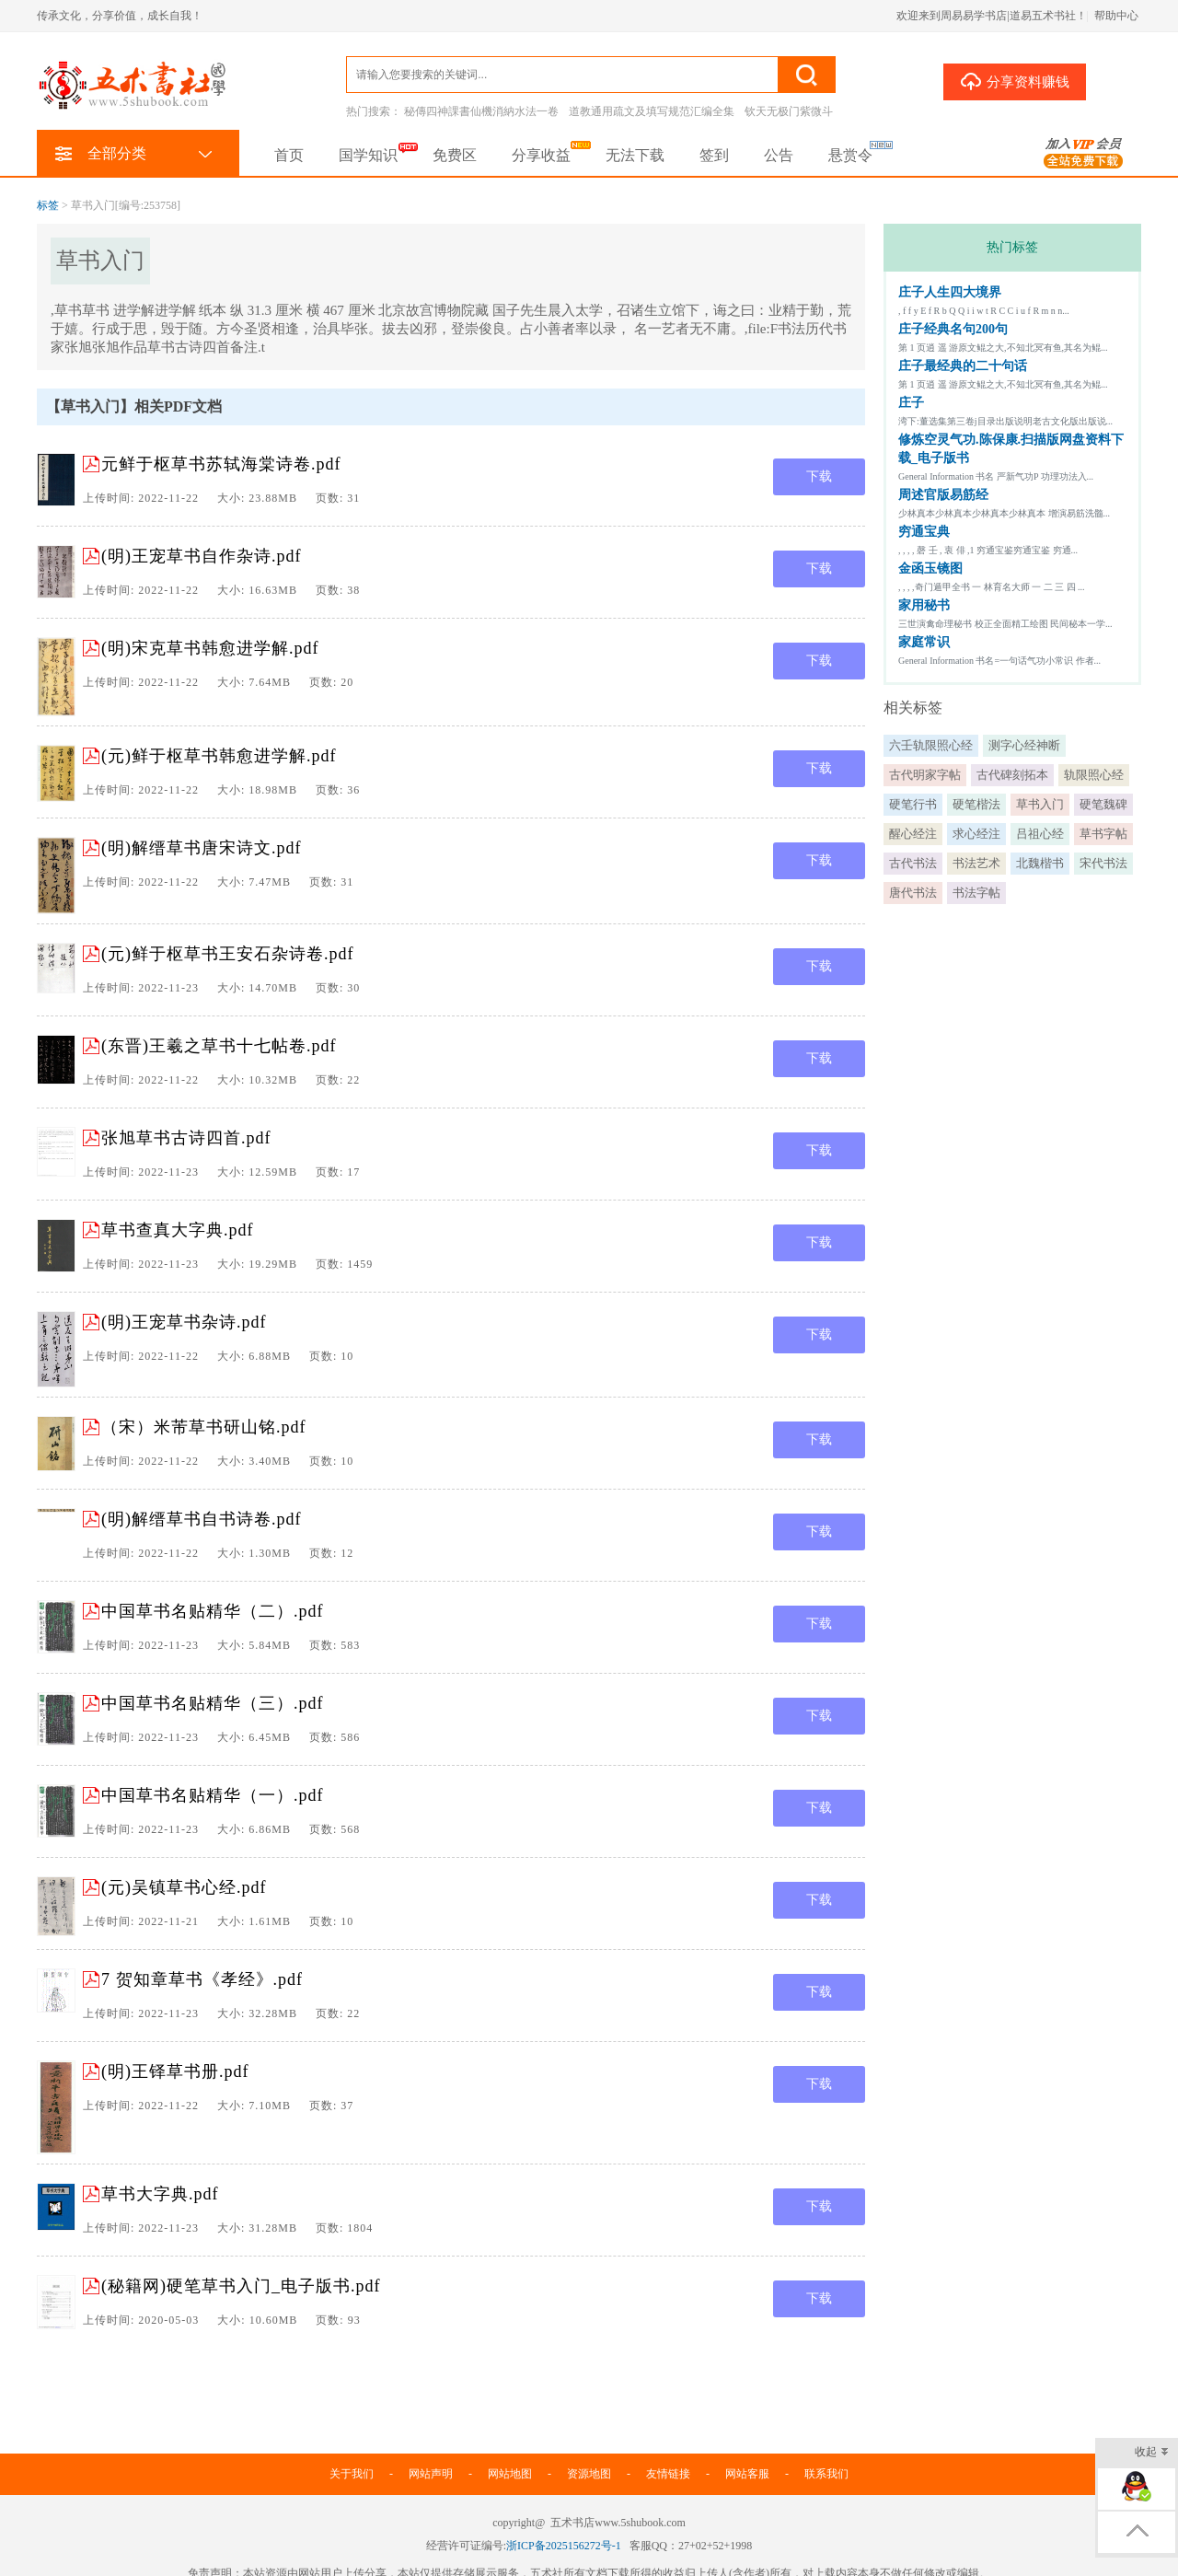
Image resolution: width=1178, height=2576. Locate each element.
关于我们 (351, 2473)
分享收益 (541, 155)
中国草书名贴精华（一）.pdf (212, 1795)
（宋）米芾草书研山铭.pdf (203, 1427)
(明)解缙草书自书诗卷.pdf (201, 1519)
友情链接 (668, 2473)
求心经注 (976, 834)
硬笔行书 (913, 804)
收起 (1152, 2453)
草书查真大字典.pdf (177, 1230)
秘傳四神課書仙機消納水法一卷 (481, 111)
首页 (289, 155)
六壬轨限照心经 (931, 745)
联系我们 (826, 2473)
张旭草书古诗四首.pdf (186, 1138)
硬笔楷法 (976, 804)
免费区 (455, 155)
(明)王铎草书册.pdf (174, 2071)
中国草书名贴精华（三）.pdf (212, 1703)
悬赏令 (850, 155)
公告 (778, 155)
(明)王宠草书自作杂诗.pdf (201, 556)
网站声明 (431, 2473)
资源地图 (589, 2473)
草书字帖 (1103, 834)
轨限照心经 (1094, 775)
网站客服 (747, 2473)
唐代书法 (913, 892)
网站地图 (510, 2473)
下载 (819, 476)
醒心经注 (913, 834)
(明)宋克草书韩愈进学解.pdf (209, 648)
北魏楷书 (1040, 863)
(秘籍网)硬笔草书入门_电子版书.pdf (240, 2286)
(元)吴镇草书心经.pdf (183, 1887)
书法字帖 (976, 892)
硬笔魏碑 (1103, 804)
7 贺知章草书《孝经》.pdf (202, 1979)
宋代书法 (1103, 863)
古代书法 (913, 863)
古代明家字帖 (925, 775)
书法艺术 (976, 863)
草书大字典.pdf (160, 2194)
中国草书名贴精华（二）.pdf (212, 1611)
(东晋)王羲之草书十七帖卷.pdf (218, 1046)
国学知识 (368, 155)
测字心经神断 (1024, 745)
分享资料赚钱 (1014, 81)
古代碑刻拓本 (1012, 775)
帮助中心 (1116, 15)
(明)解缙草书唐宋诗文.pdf (201, 848)
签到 (714, 155)
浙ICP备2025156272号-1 (563, 2545)
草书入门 (1040, 804)
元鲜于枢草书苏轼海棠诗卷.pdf (221, 464)
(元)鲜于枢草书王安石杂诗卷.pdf (227, 954)
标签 (48, 205)
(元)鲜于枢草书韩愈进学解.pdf (218, 756)
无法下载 (635, 155)
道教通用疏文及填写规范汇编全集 (651, 111)
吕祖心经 (1040, 834)
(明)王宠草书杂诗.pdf (183, 1322)
